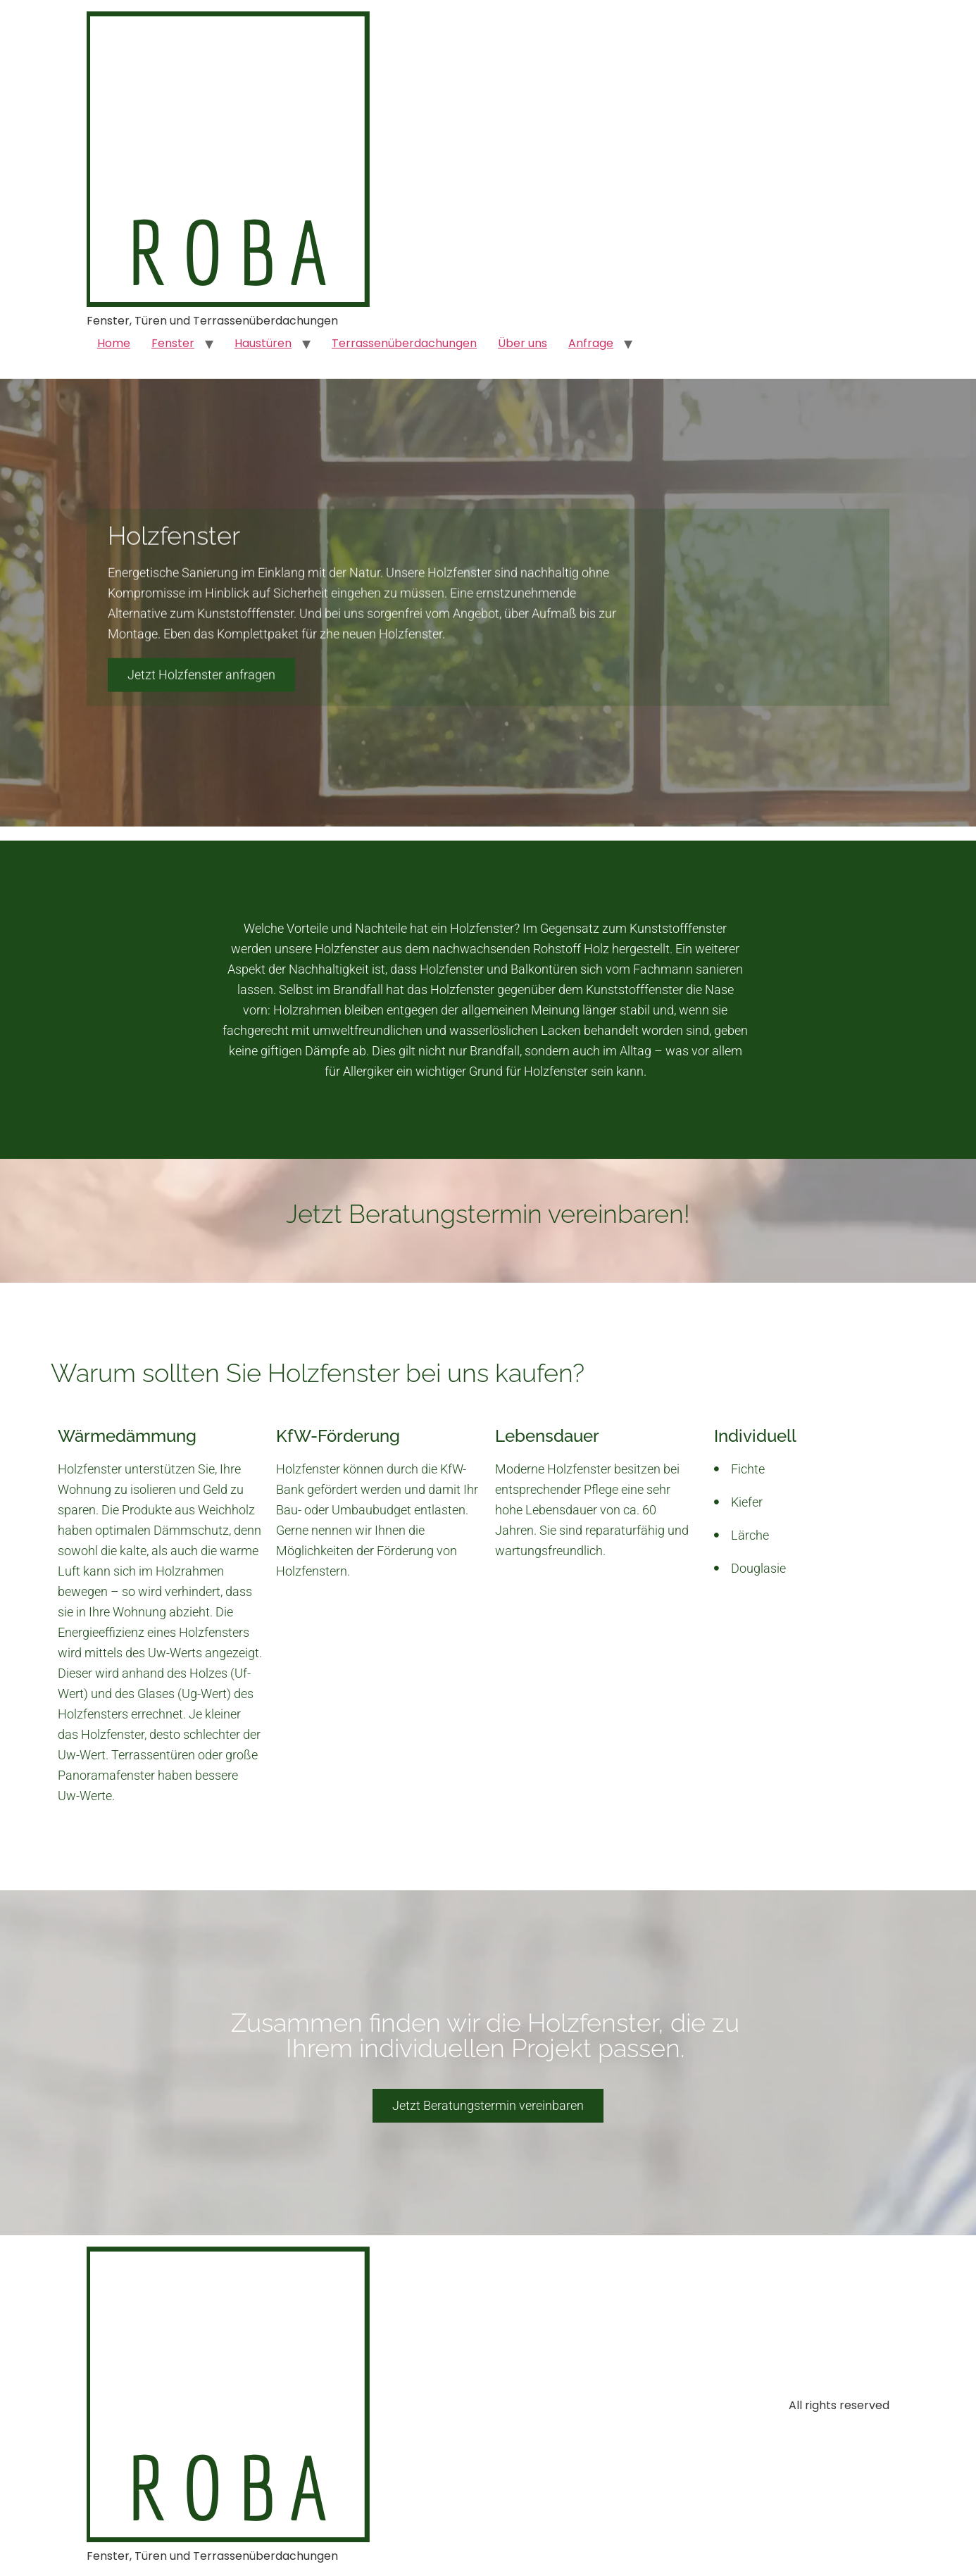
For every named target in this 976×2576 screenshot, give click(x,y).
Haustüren (263, 343)
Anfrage (590, 343)
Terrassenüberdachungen (404, 343)
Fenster (172, 343)
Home (113, 343)
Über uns (522, 343)
